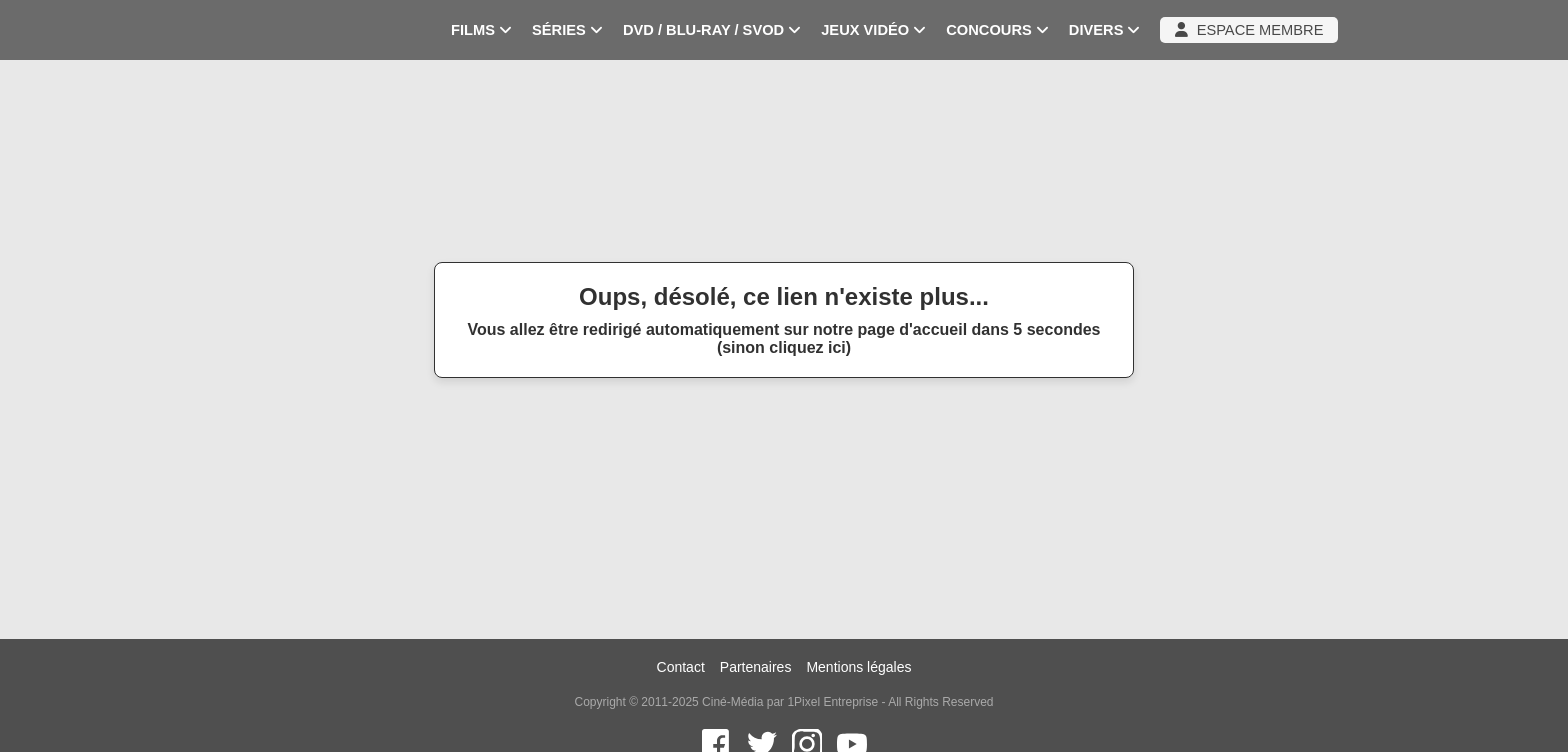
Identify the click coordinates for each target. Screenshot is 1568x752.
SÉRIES (567, 30)
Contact (681, 667)
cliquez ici (807, 347)
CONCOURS (997, 30)
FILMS (481, 30)
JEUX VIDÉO (873, 30)
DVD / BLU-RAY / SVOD (712, 30)
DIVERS (1105, 30)
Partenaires (756, 667)
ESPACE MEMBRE (1249, 30)
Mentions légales (858, 667)
